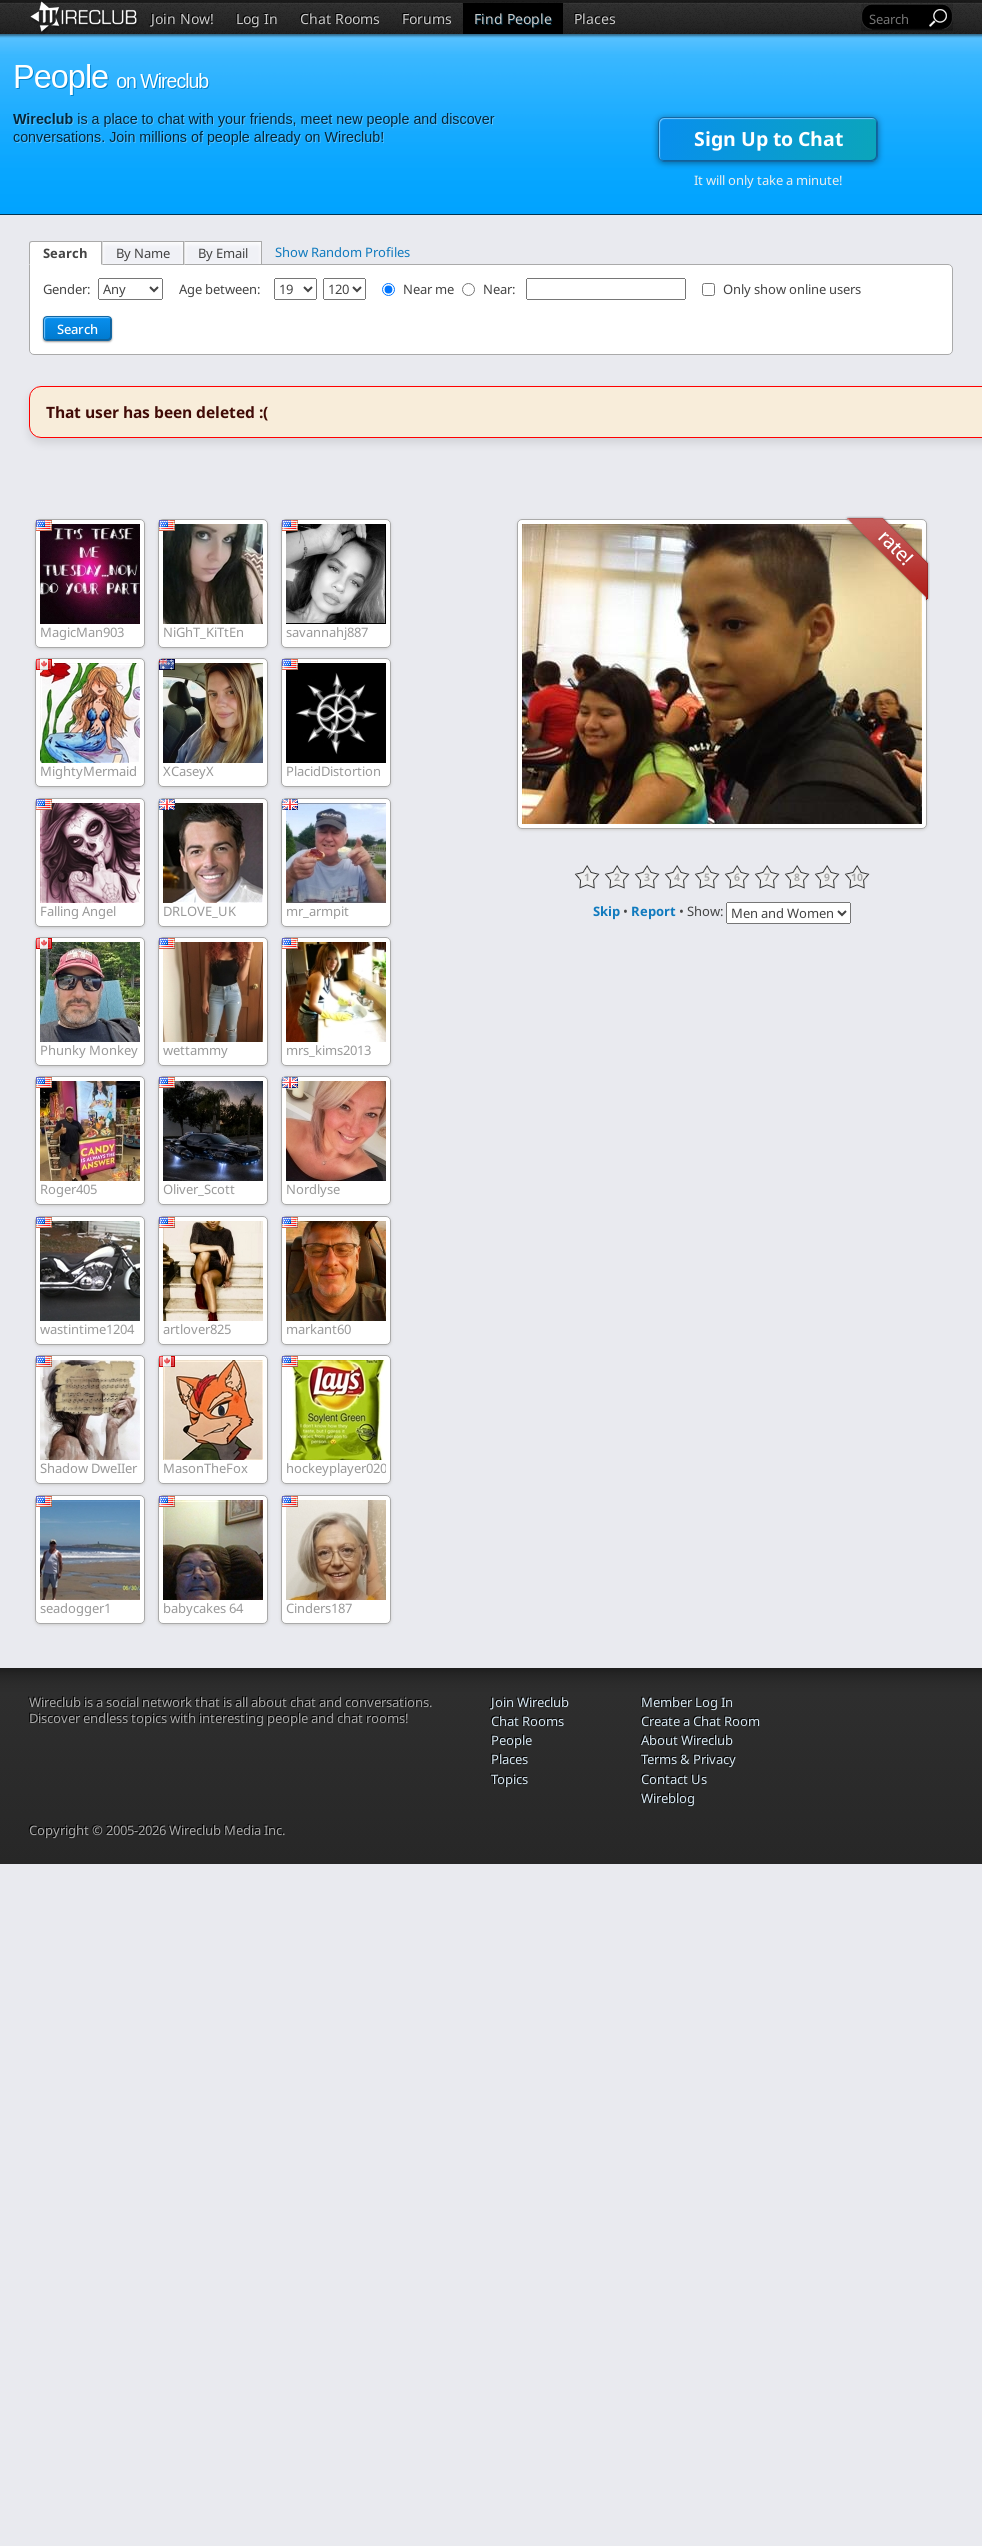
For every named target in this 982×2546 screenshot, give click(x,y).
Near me (428, 289)
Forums (427, 18)
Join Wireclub (530, 1702)
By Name (143, 253)
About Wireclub (687, 1740)
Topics (509, 1779)
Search (65, 253)
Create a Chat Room (700, 1721)
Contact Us (674, 1779)
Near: (500, 289)
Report (653, 911)
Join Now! (182, 18)
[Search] (895, 18)
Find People (513, 18)
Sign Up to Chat (768, 138)
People (511, 1740)
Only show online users (792, 289)
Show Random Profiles (342, 252)
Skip (606, 911)
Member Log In (687, 1702)
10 (857, 877)
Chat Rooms (340, 18)
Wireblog (668, 1798)
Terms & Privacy (688, 1759)
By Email (223, 253)
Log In (257, 18)
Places (595, 18)
